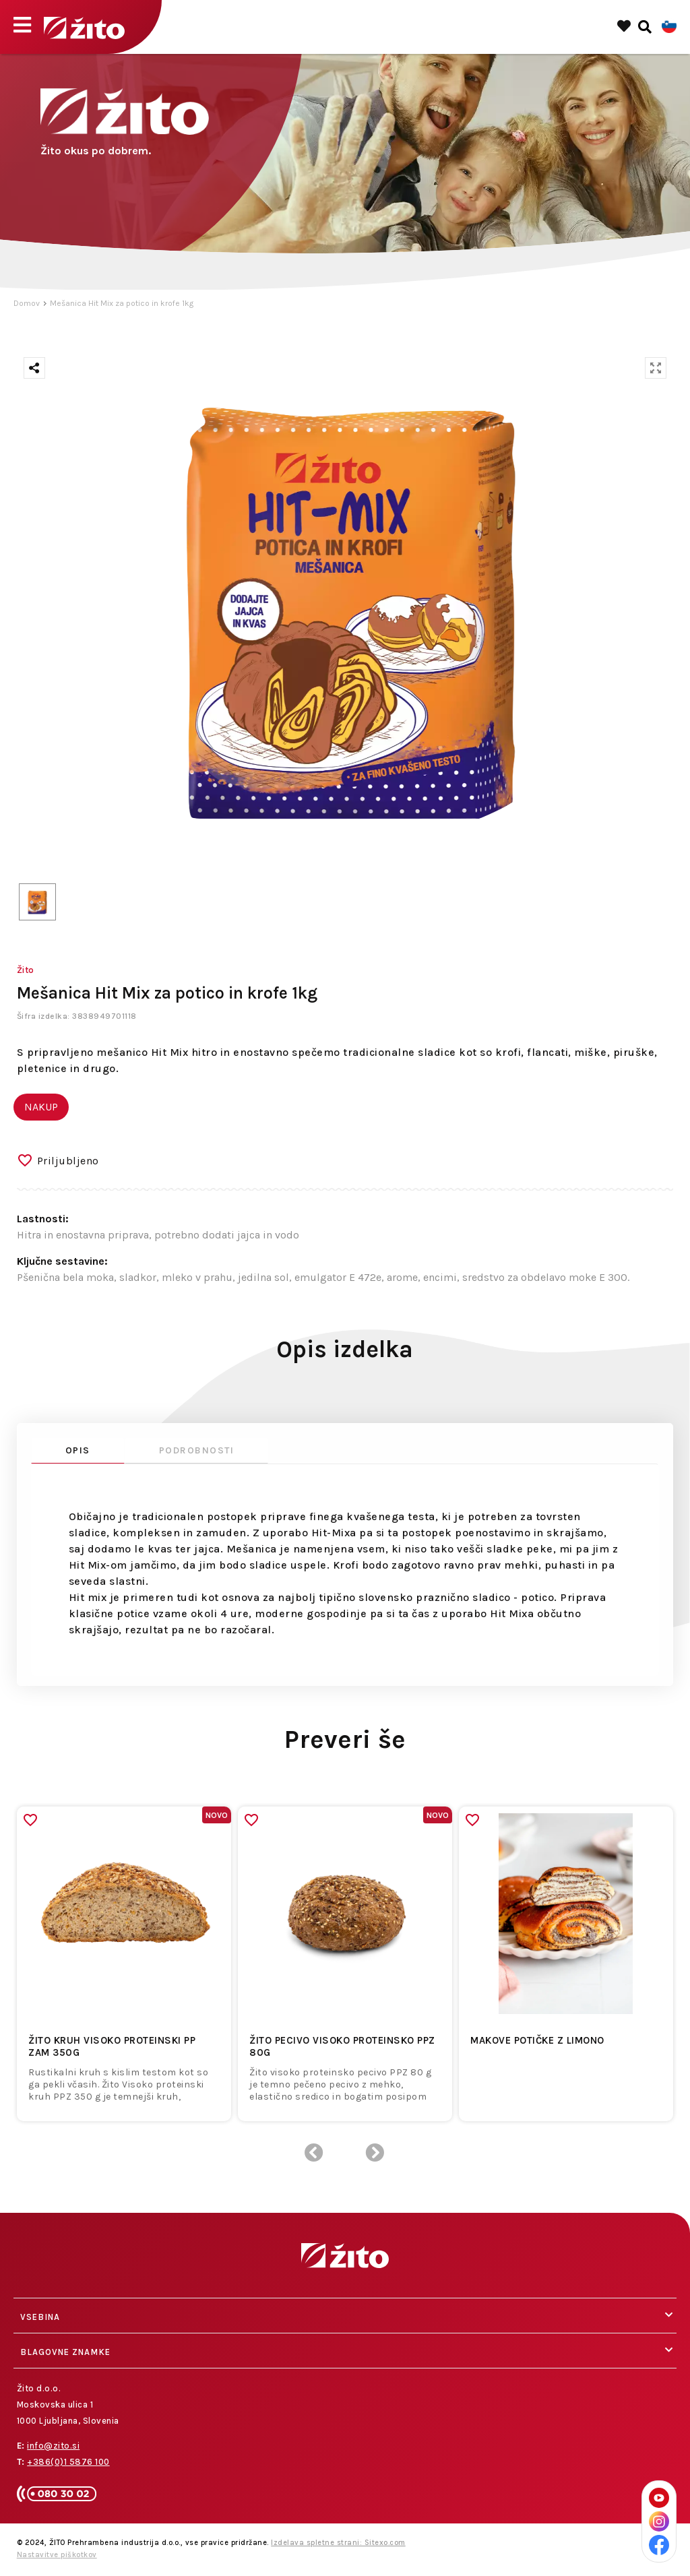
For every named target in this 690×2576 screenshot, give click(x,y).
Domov (26, 303)
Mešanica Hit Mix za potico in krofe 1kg (121, 303)
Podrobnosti (196, 1450)
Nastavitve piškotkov (57, 2554)
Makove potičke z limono (537, 2040)
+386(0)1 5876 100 (68, 2462)
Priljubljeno (68, 1160)
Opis (77, 1450)
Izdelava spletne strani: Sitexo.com (338, 2542)
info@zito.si (53, 2446)
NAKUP (41, 1106)
